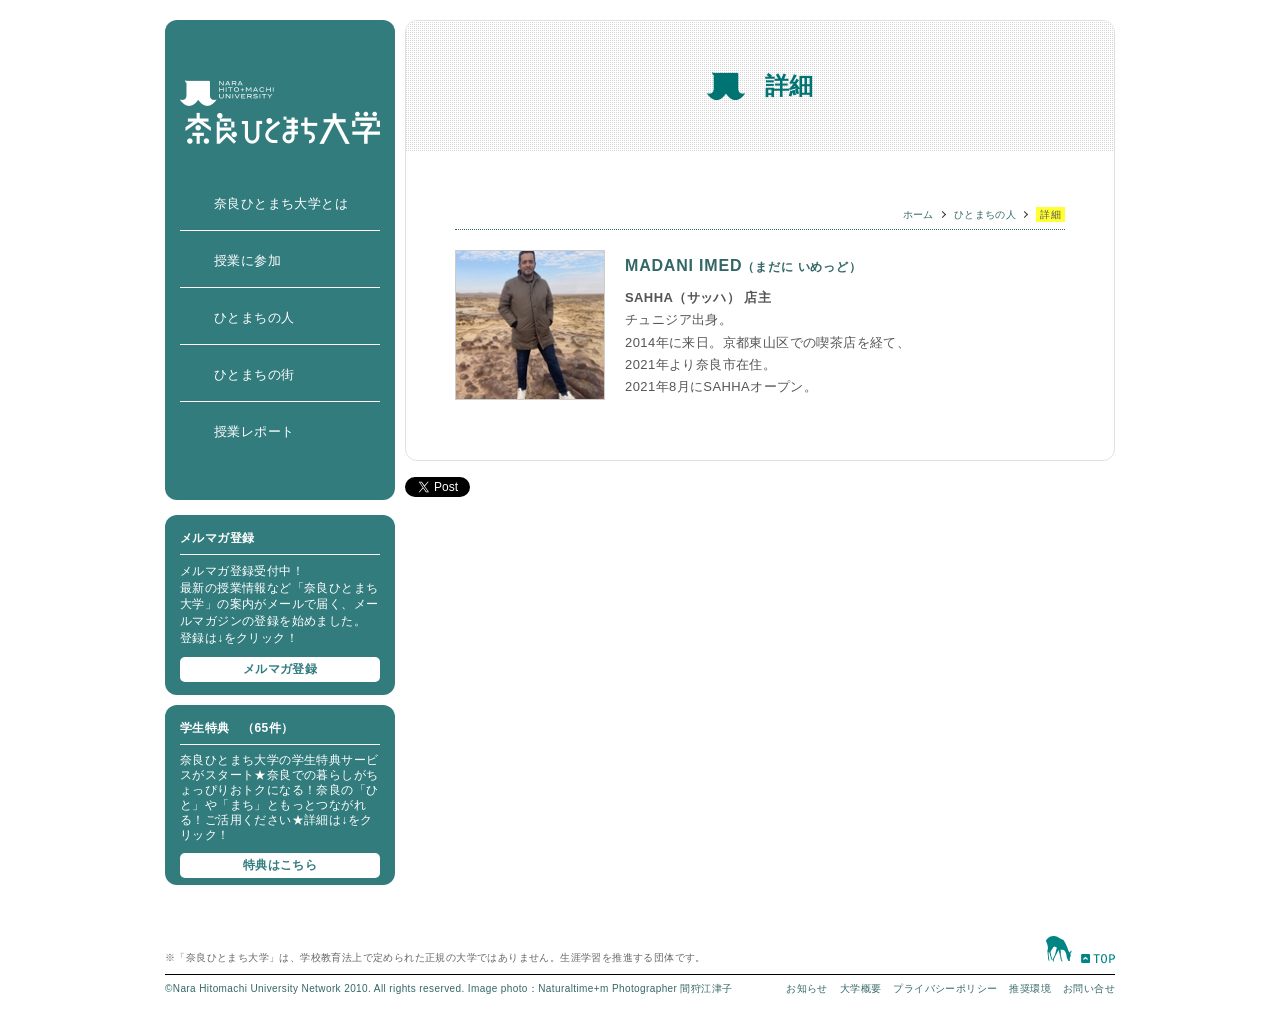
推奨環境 (1030, 988)
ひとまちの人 (254, 317)
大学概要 (861, 988)
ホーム (918, 214)
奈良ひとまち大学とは (281, 203)
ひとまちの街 (254, 374)
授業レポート (254, 431)
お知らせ (807, 988)
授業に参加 (247, 260)
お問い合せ (1089, 988)
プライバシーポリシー (945, 988)
